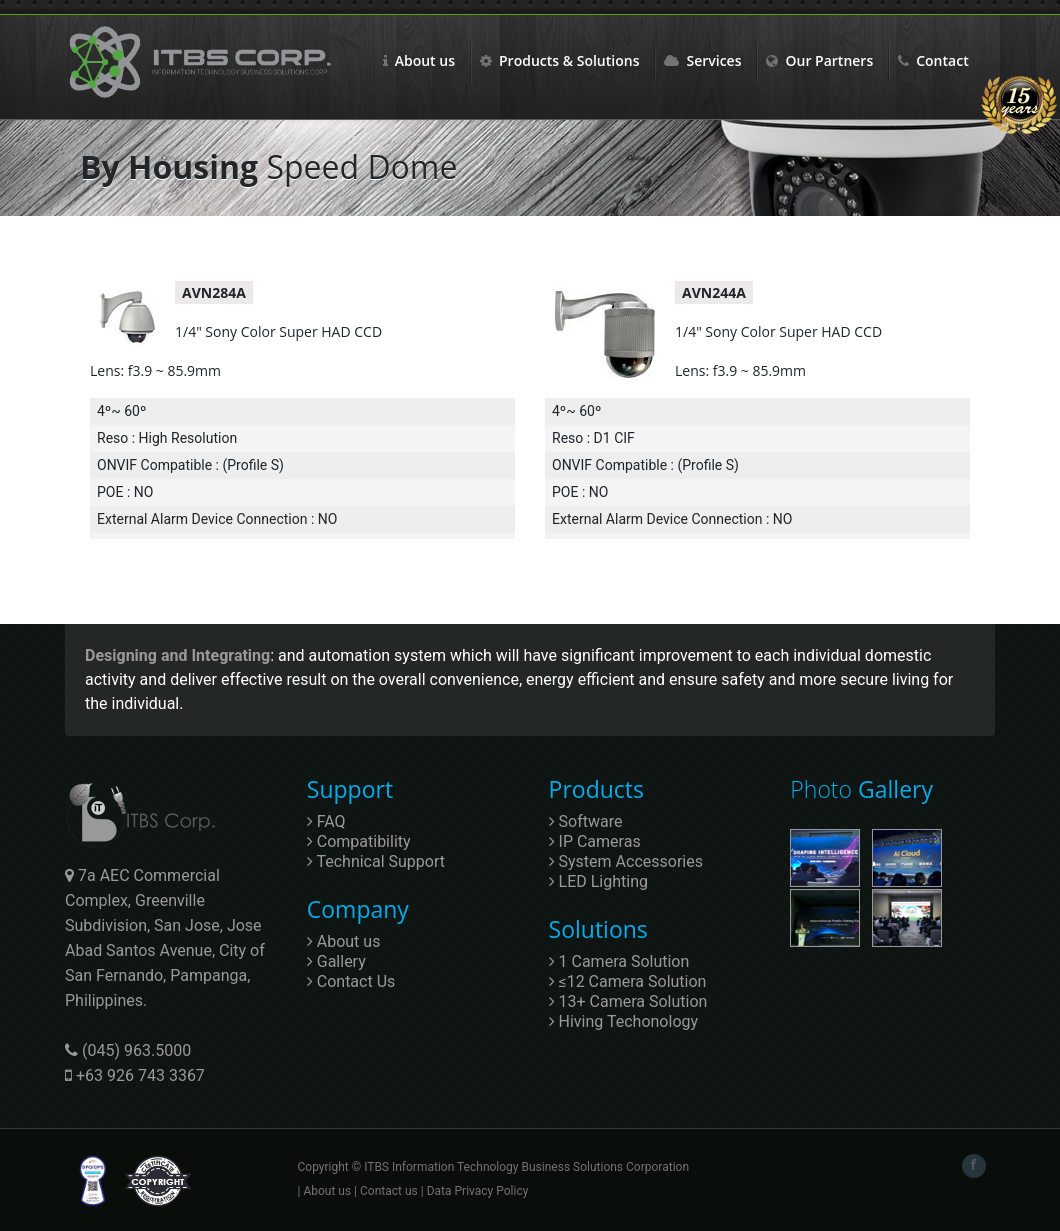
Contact (933, 60)
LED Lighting (598, 881)
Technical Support (376, 861)
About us (419, 60)
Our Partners (819, 60)
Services (702, 60)
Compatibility (359, 841)
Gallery (336, 961)
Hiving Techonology (624, 1021)
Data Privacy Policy (478, 1191)
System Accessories (626, 861)
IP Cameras (595, 841)
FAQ (326, 821)
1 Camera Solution (619, 961)
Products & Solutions (559, 60)
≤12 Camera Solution (628, 981)
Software (586, 821)
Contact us (389, 1191)
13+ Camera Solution (628, 1001)
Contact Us (351, 981)
